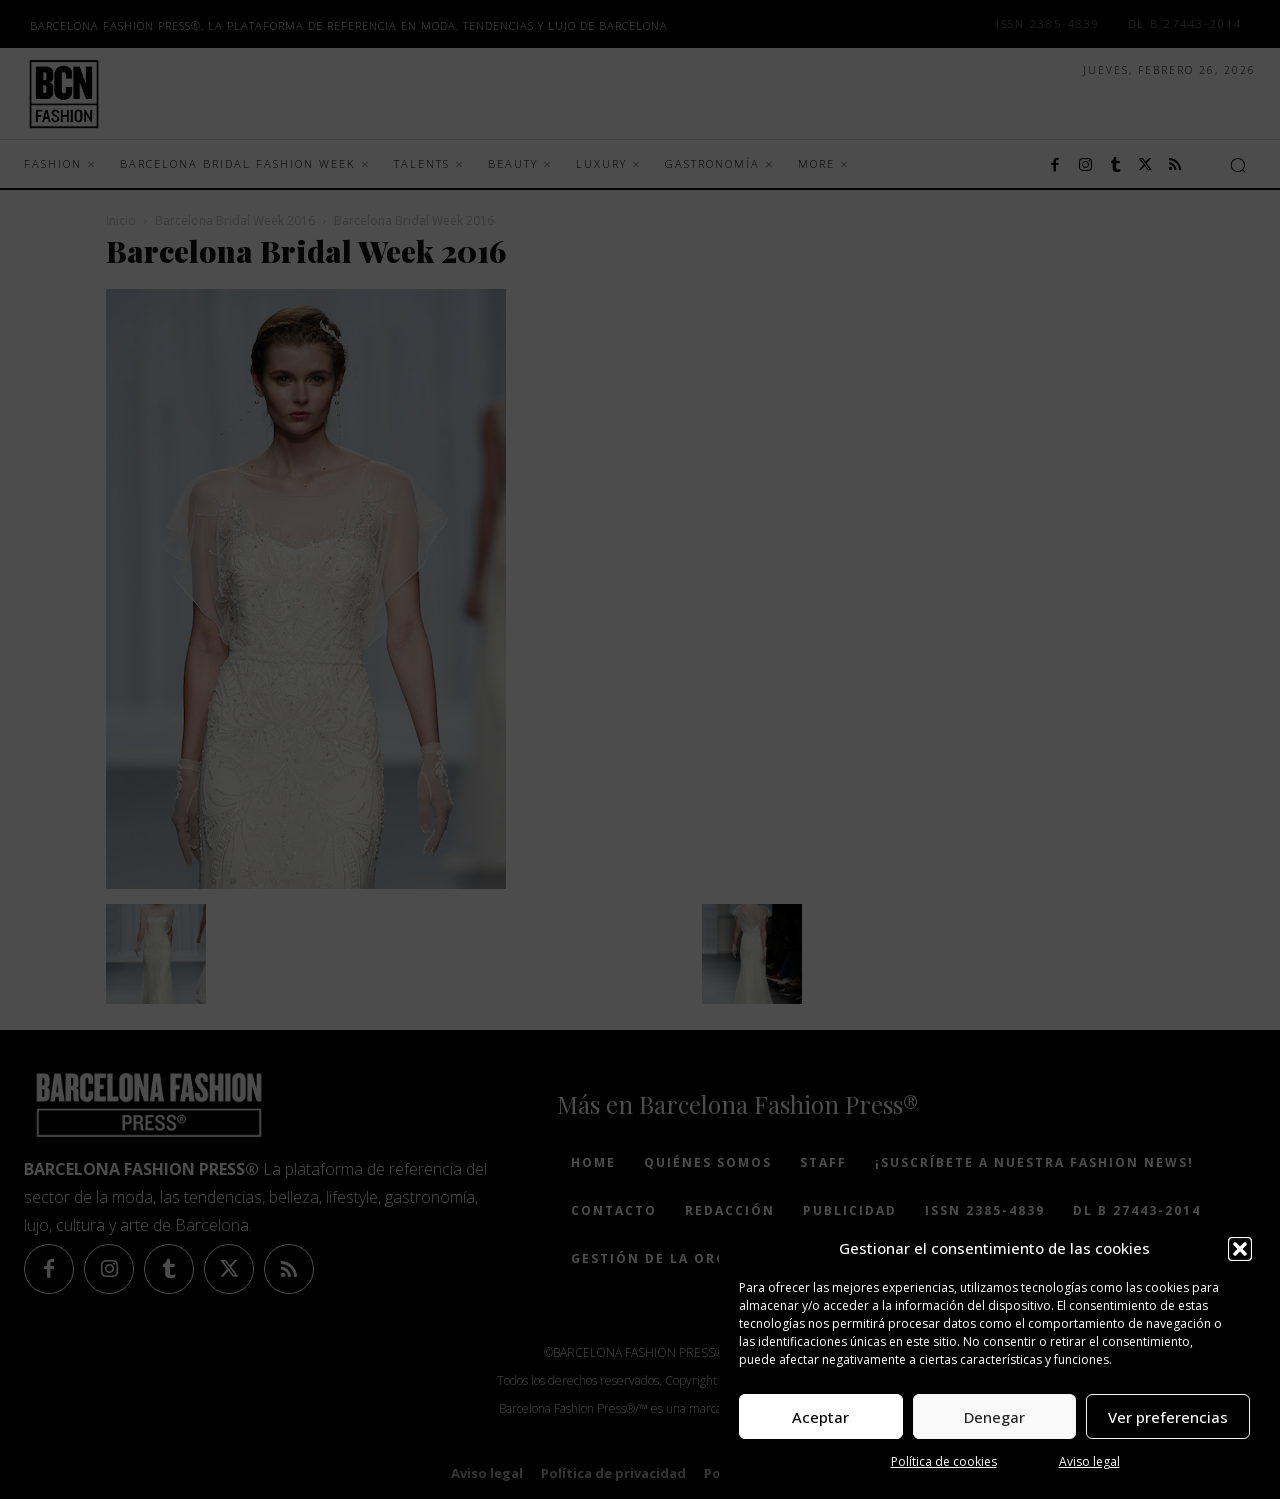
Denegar (994, 1417)
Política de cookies (944, 1461)
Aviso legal (1089, 1461)
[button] (1240, 1249)
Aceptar (820, 1417)
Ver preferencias (1168, 1417)
